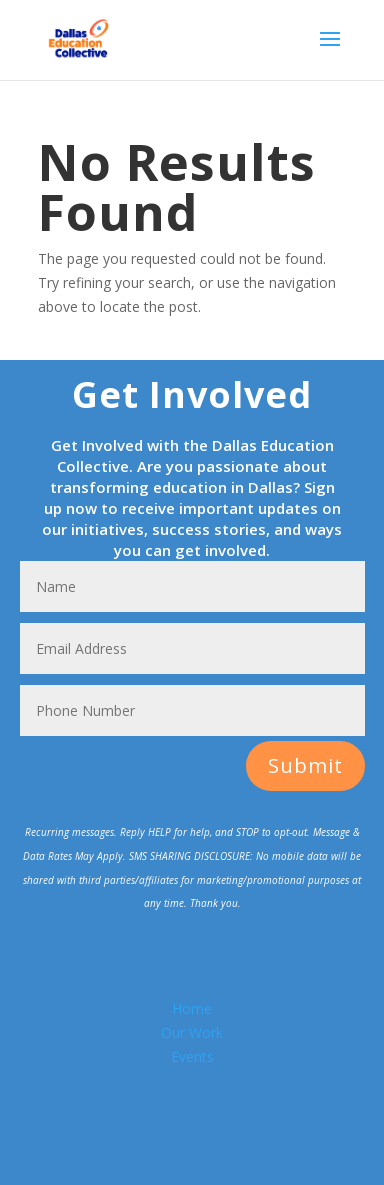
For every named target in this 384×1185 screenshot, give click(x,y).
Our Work (192, 1032)
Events (192, 1056)
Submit (305, 765)
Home (192, 1008)
